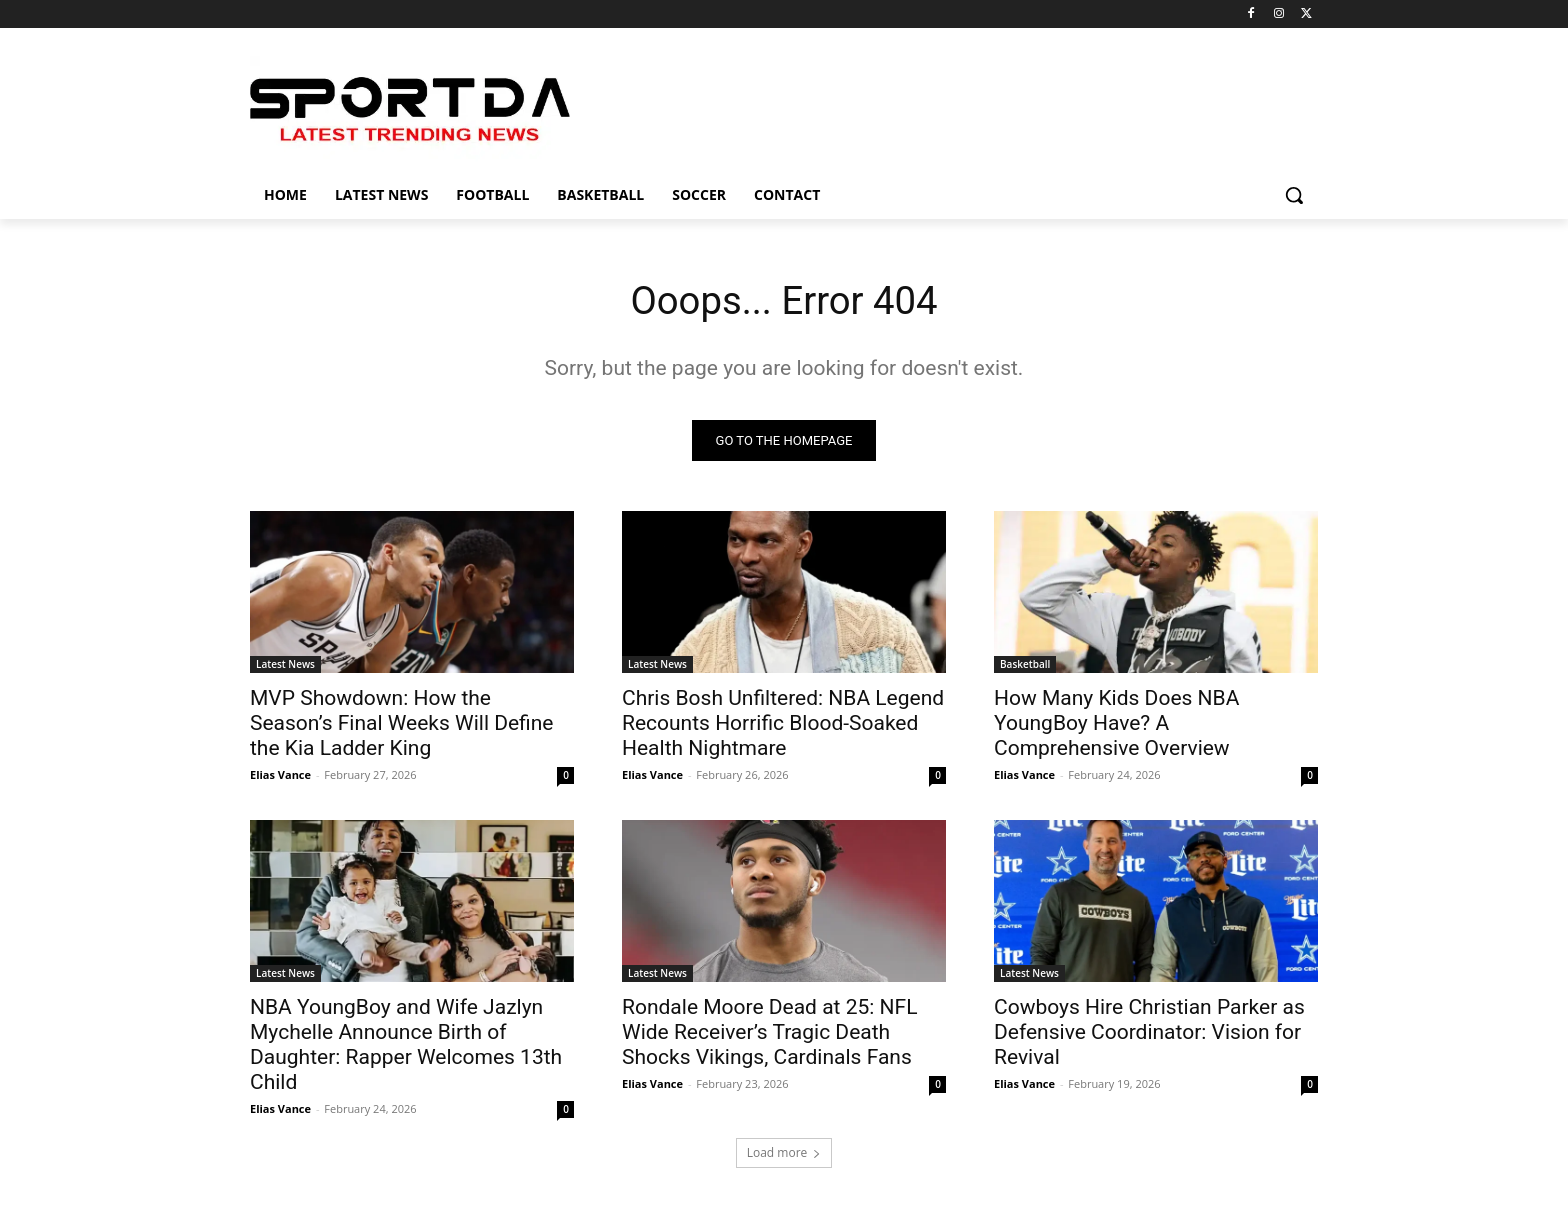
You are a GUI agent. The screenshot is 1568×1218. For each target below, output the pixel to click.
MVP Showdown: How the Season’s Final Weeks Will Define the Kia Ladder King (402, 725)
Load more (784, 1154)
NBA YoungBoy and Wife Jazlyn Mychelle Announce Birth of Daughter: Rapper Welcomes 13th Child (406, 1046)
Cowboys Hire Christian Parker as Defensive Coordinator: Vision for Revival (1149, 1034)
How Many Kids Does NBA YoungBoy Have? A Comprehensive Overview (1116, 725)
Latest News (285, 666)
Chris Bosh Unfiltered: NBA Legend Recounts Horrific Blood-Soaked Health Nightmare (783, 725)
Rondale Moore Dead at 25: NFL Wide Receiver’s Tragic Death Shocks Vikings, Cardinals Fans (769, 1034)
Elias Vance (280, 776)
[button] (1294, 195)
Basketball (1025, 666)
